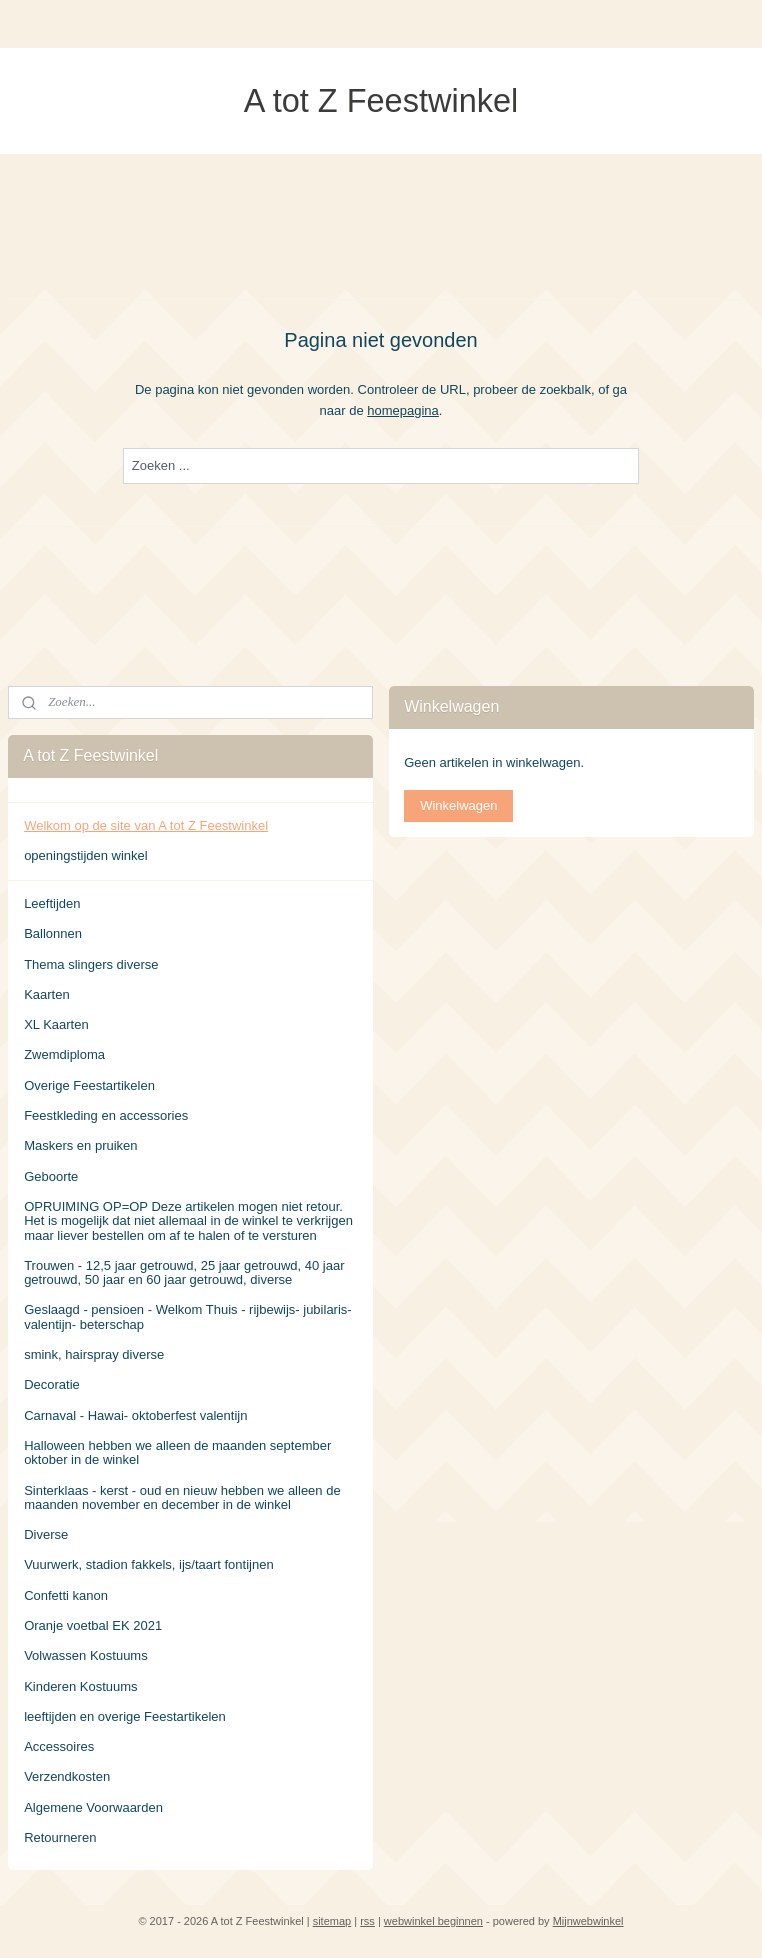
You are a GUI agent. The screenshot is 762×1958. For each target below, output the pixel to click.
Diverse (46, 1534)
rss (367, 1921)
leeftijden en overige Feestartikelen (125, 1716)
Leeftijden (52, 903)
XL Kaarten (56, 1024)
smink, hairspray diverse (94, 1354)
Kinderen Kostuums (80, 1686)
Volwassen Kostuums (86, 1655)
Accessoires (59, 1746)
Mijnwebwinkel (588, 1921)
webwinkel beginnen (433, 1921)
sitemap (332, 1921)
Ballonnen (53, 933)
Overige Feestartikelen (89, 1085)
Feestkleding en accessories (106, 1115)
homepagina (403, 409)
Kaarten (47, 994)
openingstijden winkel (86, 855)
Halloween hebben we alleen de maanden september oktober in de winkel (177, 1452)
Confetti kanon (66, 1595)
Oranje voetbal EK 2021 (93, 1625)
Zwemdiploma (64, 1054)
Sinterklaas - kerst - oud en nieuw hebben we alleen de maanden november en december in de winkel (182, 1497)
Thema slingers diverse (91, 964)
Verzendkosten (67, 1776)
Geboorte (51, 1176)
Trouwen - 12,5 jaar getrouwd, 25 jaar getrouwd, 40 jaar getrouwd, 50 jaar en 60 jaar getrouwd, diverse (184, 1272)
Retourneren (60, 1837)
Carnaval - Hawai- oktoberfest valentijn (135, 1415)
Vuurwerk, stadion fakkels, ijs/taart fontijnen (149, 1564)
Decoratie (52, 1384)
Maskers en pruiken (80, 1145)
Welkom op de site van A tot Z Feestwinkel (146, 825)
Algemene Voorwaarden (93, 1807)
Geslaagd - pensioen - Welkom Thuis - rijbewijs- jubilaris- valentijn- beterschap (188, 1316)
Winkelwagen (458, 805)
